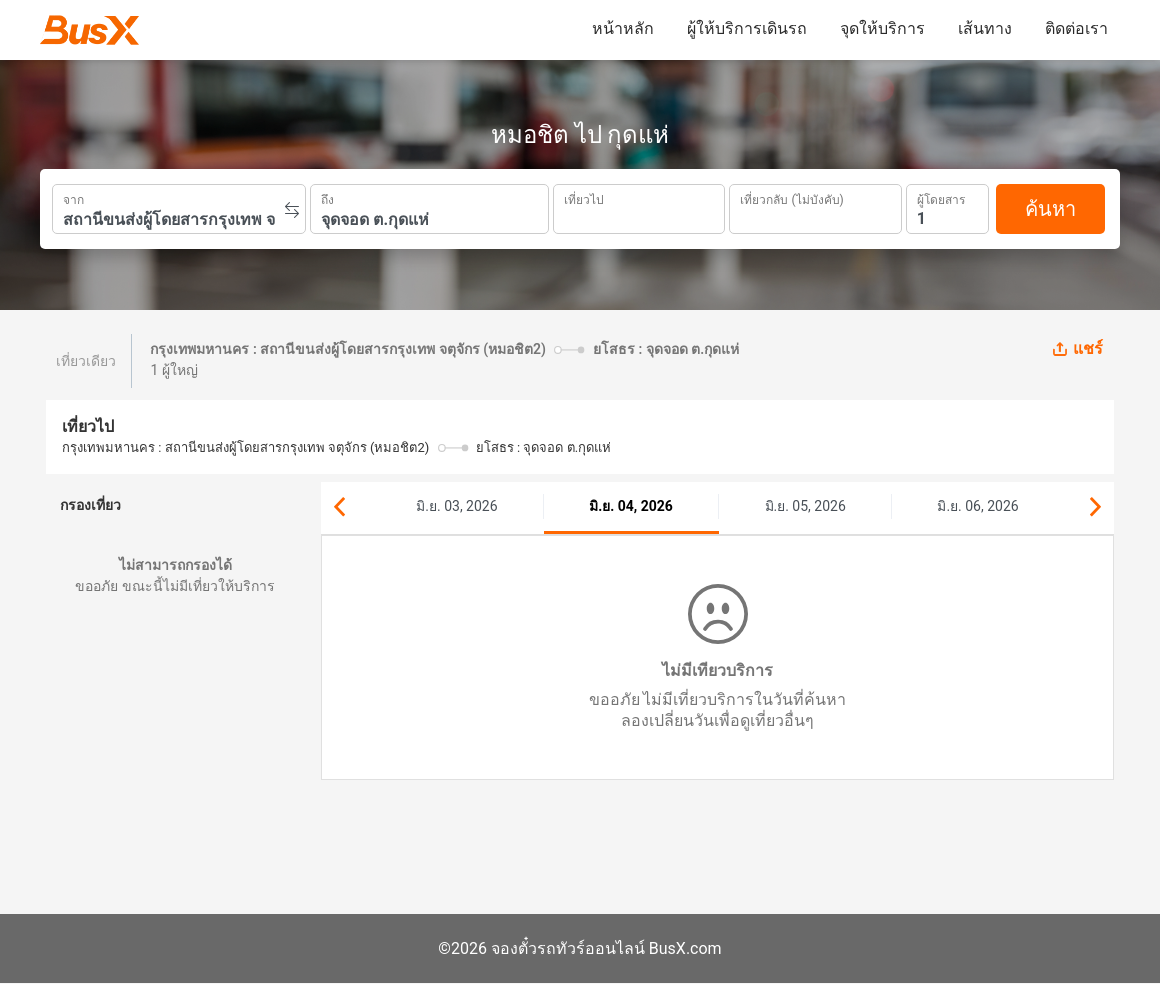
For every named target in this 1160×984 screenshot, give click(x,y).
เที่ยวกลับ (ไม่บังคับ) (791, 197)
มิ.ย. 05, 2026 (805, 506)
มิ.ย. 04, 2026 (631, 506)
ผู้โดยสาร (941, 197)
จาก (73, 198)
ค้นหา (1050, 209)
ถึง (327, 198)
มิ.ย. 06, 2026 (977, 506)
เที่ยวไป (584, 198)
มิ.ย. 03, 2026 (456, 506)
